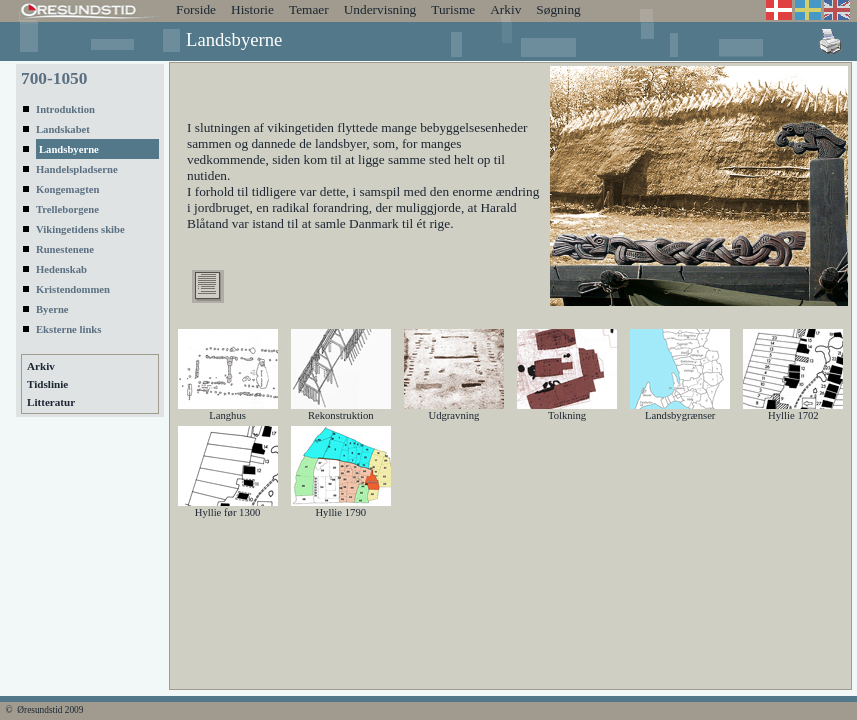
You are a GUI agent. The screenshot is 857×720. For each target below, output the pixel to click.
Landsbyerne (69, 149)
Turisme (453, 9)
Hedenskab (61, 269)
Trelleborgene (67, 209)
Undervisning (380, 9)
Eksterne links (68, 329)
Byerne (52, 309)
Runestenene (65, 249)
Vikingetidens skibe (80, 229)
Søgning (558, 9)
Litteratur (51, 402)
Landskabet (63, 129)
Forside (196, 9)
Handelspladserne (77, 169)
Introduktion (65, 109)
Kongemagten (67, 189)
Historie (252, 9)
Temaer (309, 9)
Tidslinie (47, 384)
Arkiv (505, 9)
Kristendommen (73, 289)
